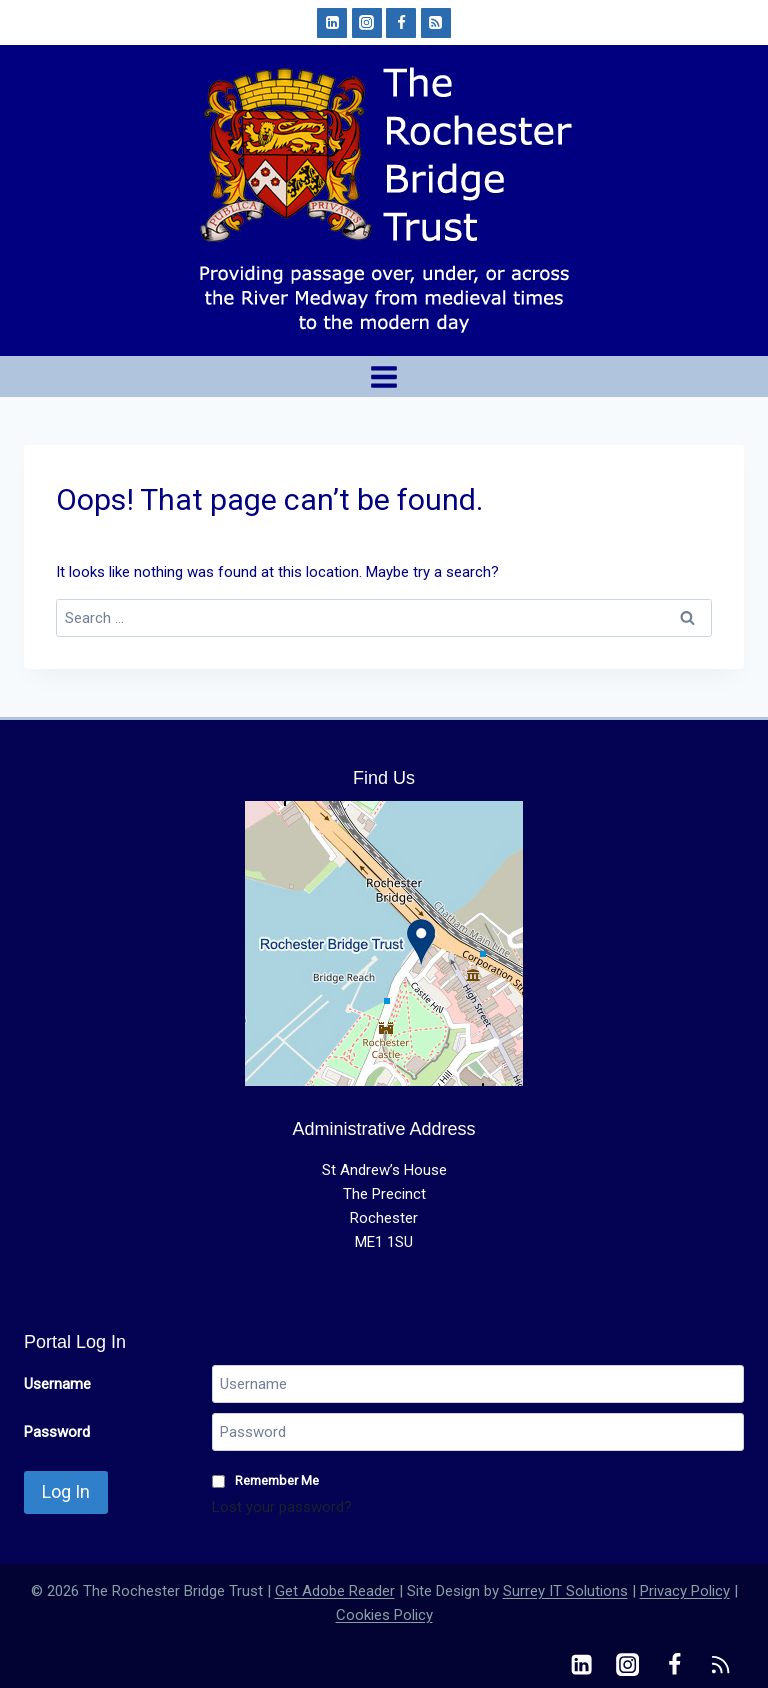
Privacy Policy (685, 1591)
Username (57, 1384)
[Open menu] (384, 376)
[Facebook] (401, 23)
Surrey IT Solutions (565, 1591)
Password (57, 1432)
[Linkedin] (332, 23)
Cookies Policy (384, 1615)
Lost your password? (282, 1507)
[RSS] (436, 23)
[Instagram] (367, 23)
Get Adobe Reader (335, 1591)
